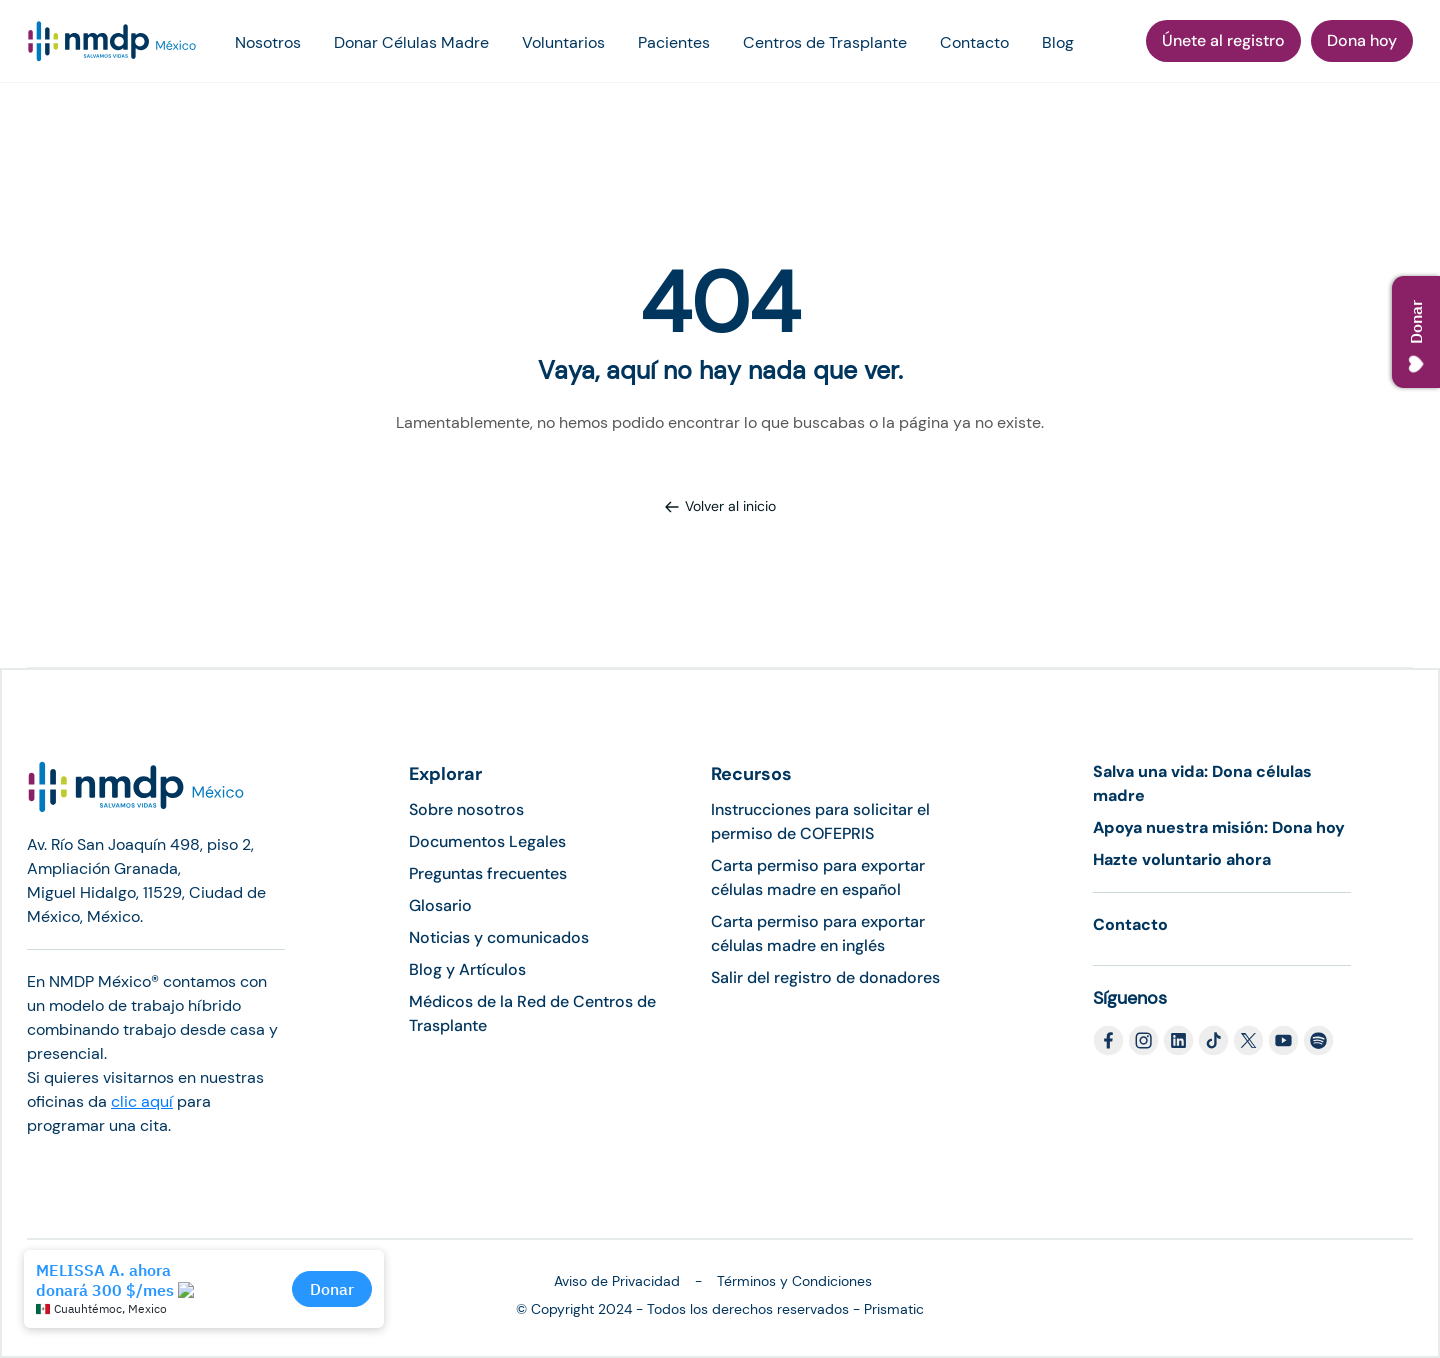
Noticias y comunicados (499, 937)
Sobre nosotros (466, 809)
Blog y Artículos (467, 969)
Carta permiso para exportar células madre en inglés (818, 933)
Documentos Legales (487, 841)
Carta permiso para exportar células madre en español (818, 877)
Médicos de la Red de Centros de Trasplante (532, 1013)
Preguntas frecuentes (488, 873)
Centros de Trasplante (825, 42)
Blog (1058, 42)
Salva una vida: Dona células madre (1202, 783)
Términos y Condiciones (794, 1281)
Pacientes (674, 42)
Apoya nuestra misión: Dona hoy (1219, 827)
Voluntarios (563, 42)
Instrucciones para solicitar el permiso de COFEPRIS (820, 821)
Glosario (440, 905)
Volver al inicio (720, 506)
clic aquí (142, 1101)
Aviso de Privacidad (617, 1281)
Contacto (974, 42)
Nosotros (268, 42)
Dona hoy (1362, 40)
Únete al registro (1223, 40)
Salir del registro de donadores (825, 977)
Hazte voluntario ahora (1182, 859)
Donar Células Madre (411, 42)
